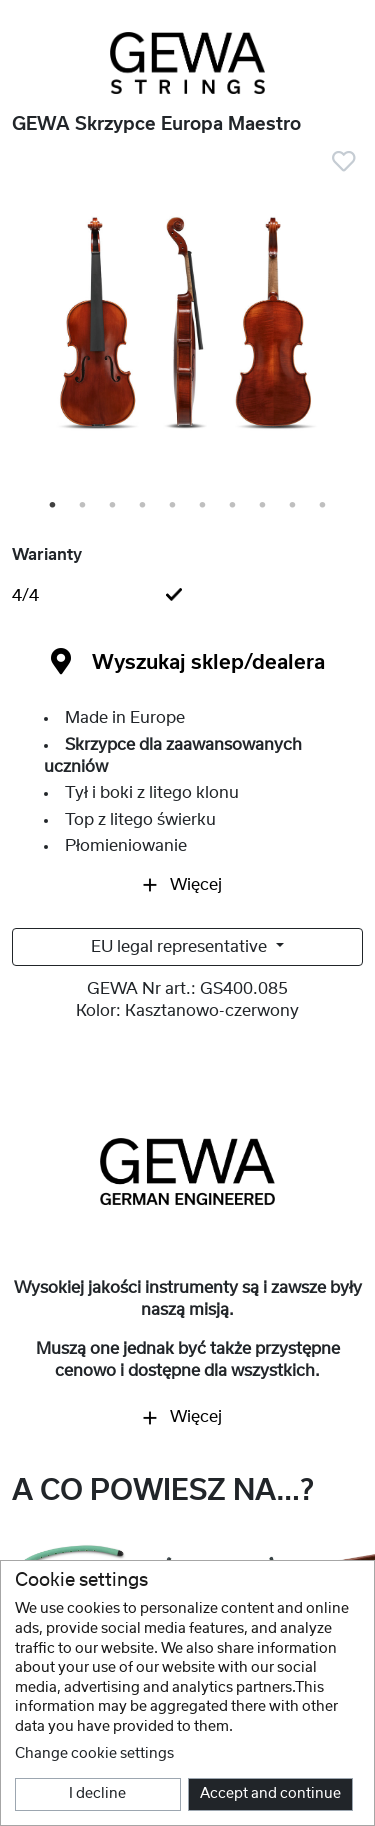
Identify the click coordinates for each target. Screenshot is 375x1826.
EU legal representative (181, 947)
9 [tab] (294, 506)
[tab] (187, 596)
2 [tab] (84, 506)
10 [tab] (325, 506)
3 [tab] (114, 506)
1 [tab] (54, 506)
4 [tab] (144, 506)
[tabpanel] (187, 326)
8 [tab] (264, 506)
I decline (97, 1794)
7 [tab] (234, 506)
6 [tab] (204, 506)
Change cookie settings (94, 1754)
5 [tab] (174, 506)
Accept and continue (270, 1794)
